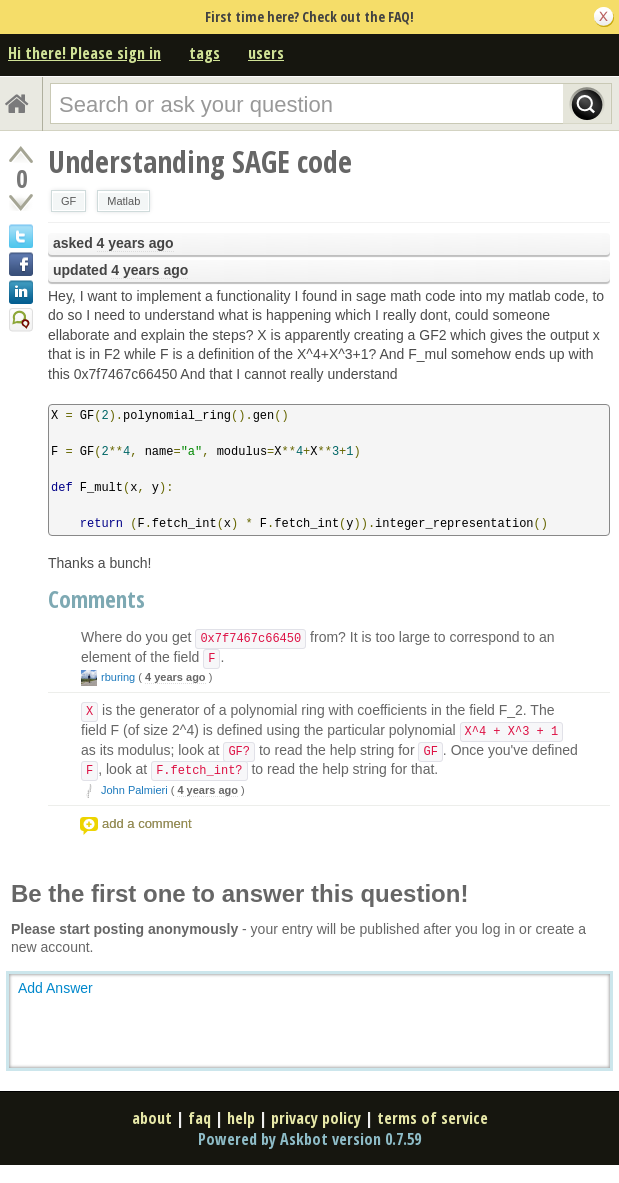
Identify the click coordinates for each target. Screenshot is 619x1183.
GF (68, 201)
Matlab (123, 201)
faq (199, 1118)
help (241, 1118)
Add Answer (55, 988)
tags (204, 53)
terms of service (432, 1118)
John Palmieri (134, 790)
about (152, 1118)
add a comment (147, 823)
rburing (118, 677)
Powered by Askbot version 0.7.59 (309, 1139)
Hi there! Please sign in (84, 53)
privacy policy (316, 1118)
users (266, 53)
